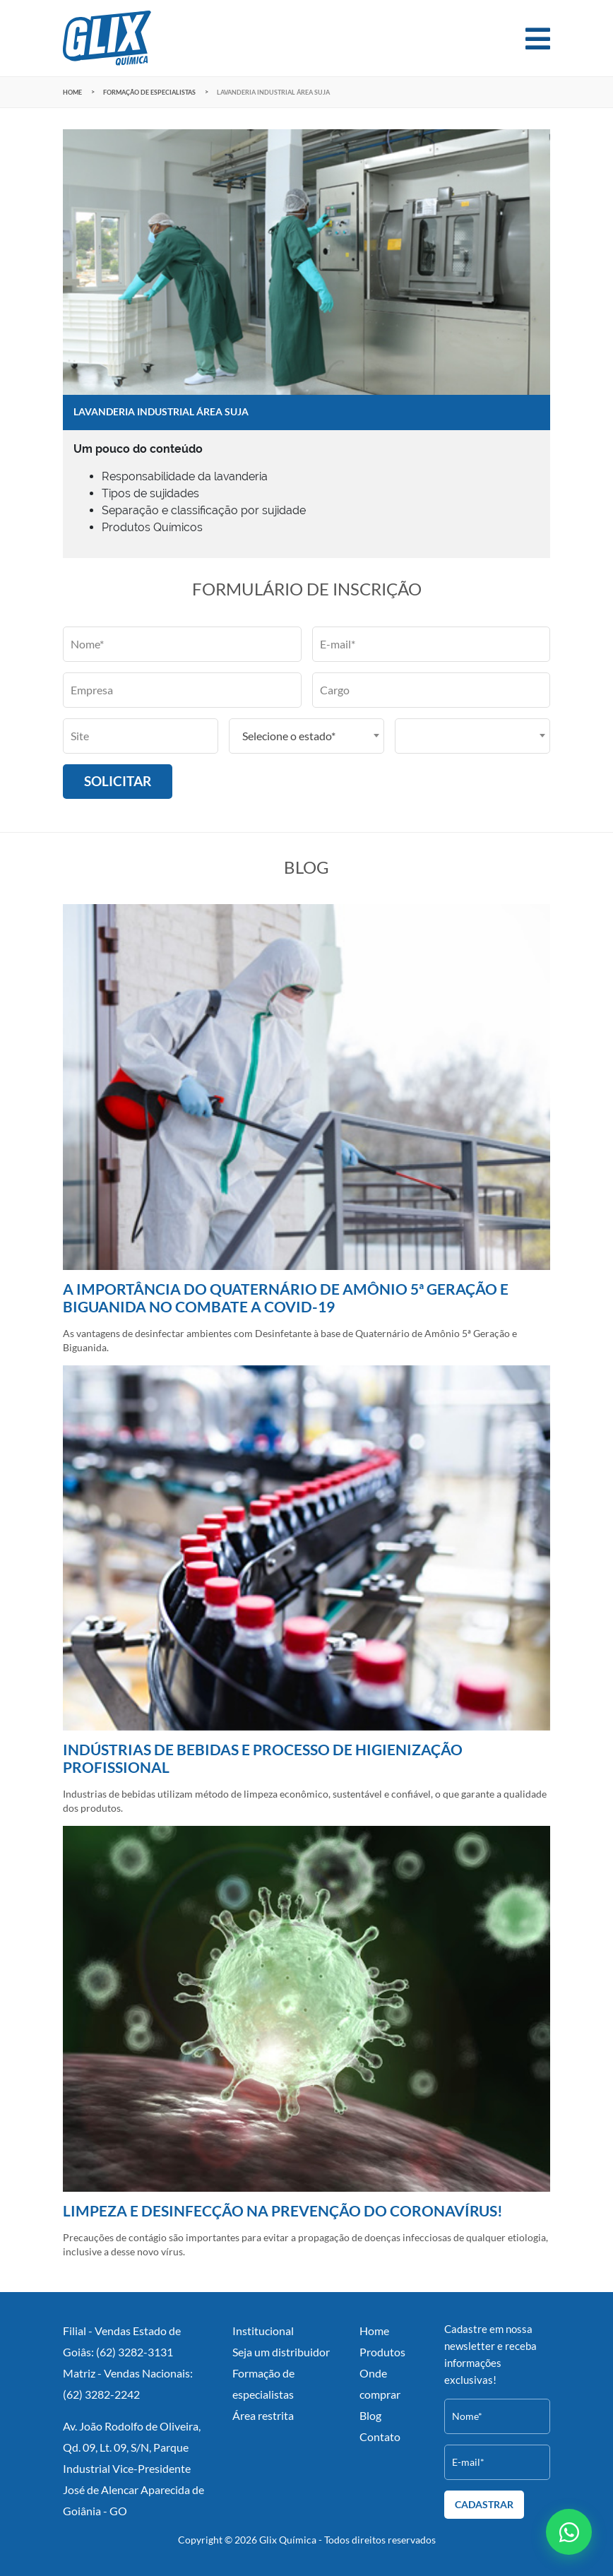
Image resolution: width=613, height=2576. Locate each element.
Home (72, 92)
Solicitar (117, 781)
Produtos (382, 2351)
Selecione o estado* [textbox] (288, 735)
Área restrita (263, 2415)
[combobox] (306, 736)
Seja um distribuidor (281, 2351)
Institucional (263, 2330)
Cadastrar (484, 2504)
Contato (379, 2436)
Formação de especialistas (149, 92)
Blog (370, 2415)
